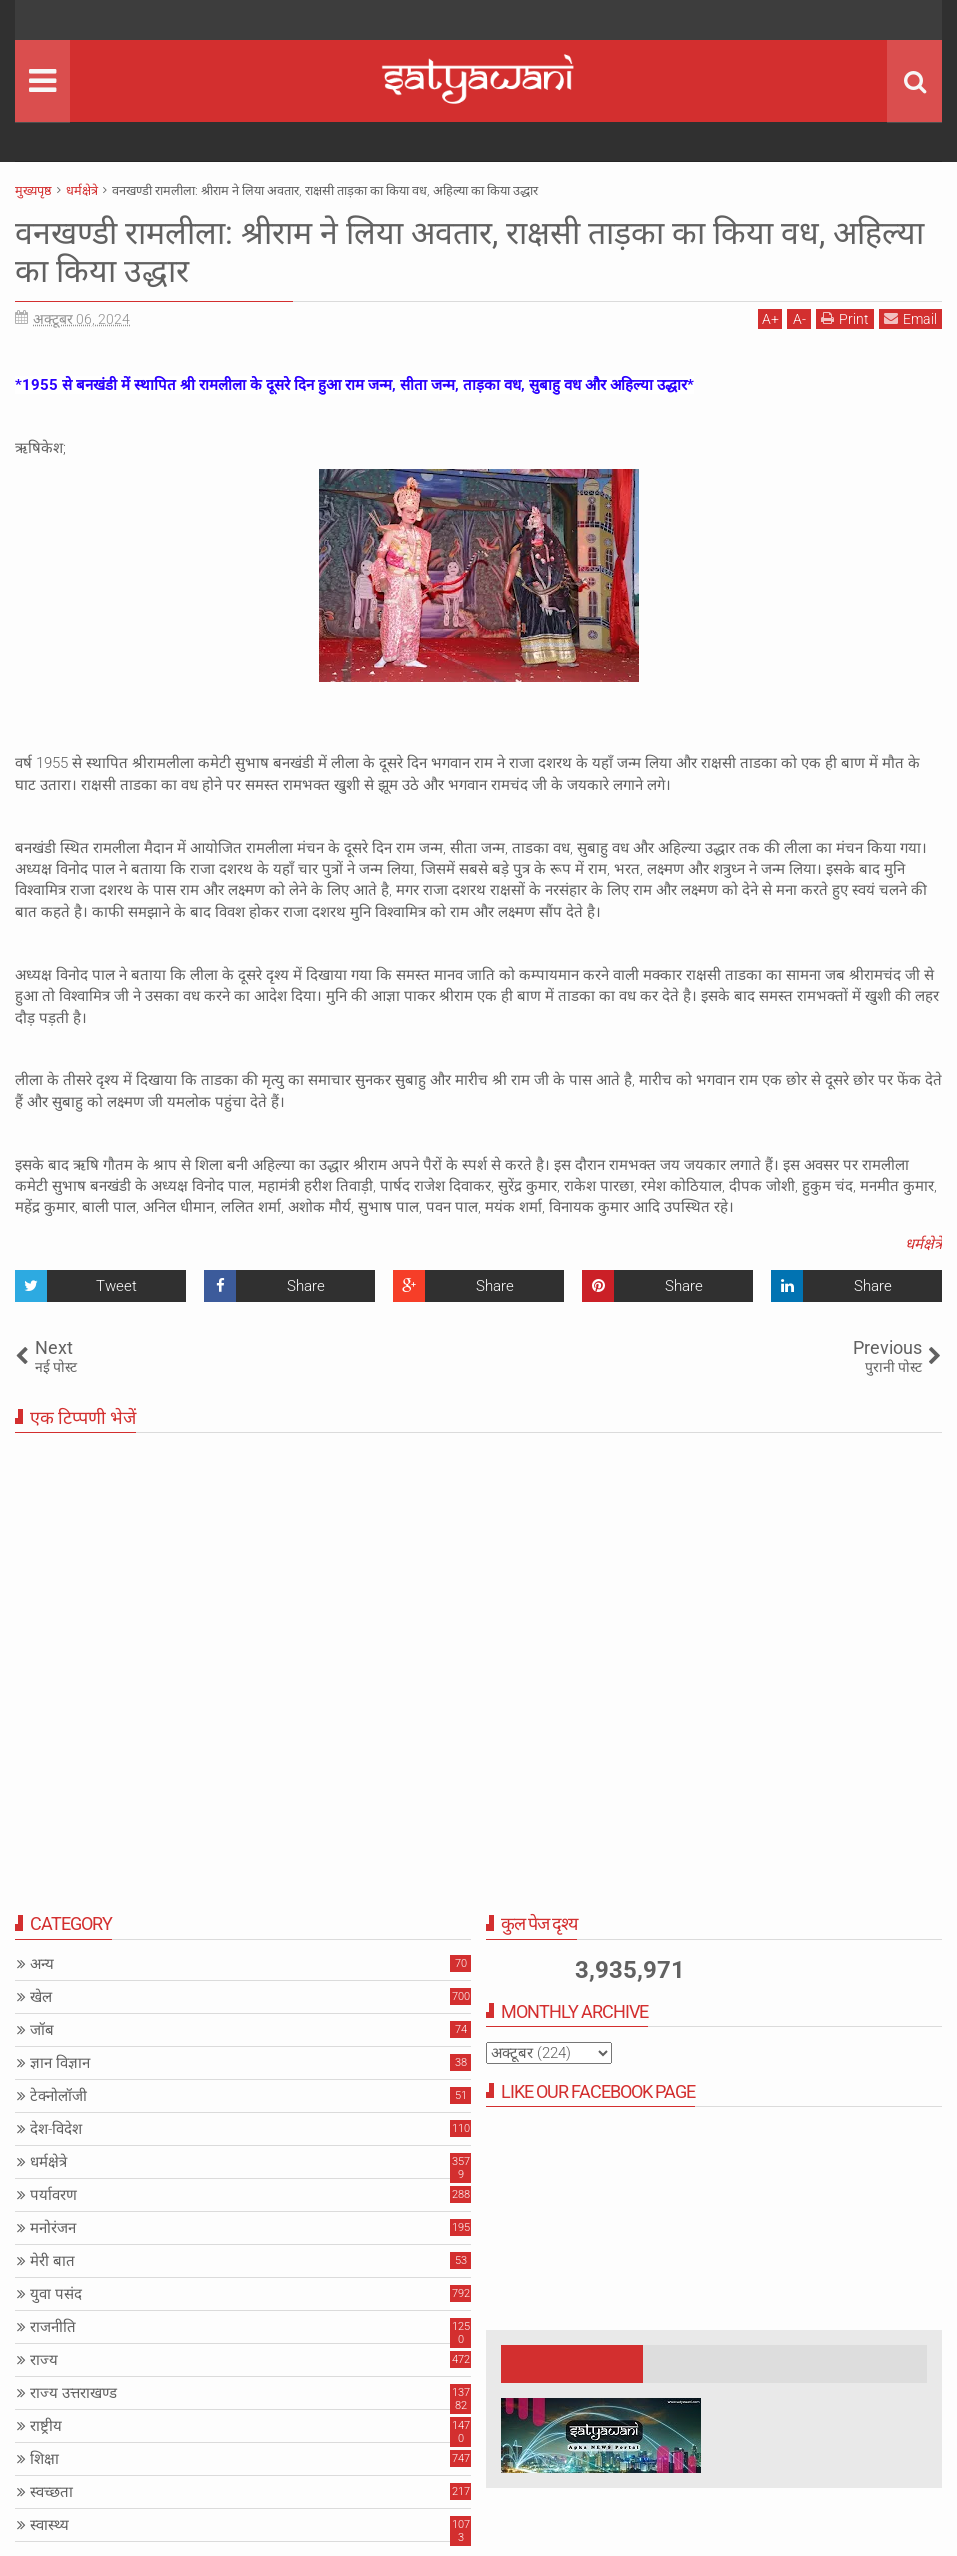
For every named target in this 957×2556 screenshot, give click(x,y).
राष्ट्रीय (46, 2426)
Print (845, 318)
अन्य (42, 1964)
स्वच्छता (51, 2492)
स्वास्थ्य (49, 2525)
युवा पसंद (56, 2294)
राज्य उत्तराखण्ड (73, 2393)
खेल (41, 1997)
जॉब (42, 2030)
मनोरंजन (53, 2228)
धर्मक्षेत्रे (923, 1244)
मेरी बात (52, 2261)
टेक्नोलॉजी (58, 2096)
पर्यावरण (53, 2195)
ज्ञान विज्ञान (60, 2063)
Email (910, 318)
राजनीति (53, 2327)
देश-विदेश (56, 2129)
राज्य (44, 2360)
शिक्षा (44, 2459)
